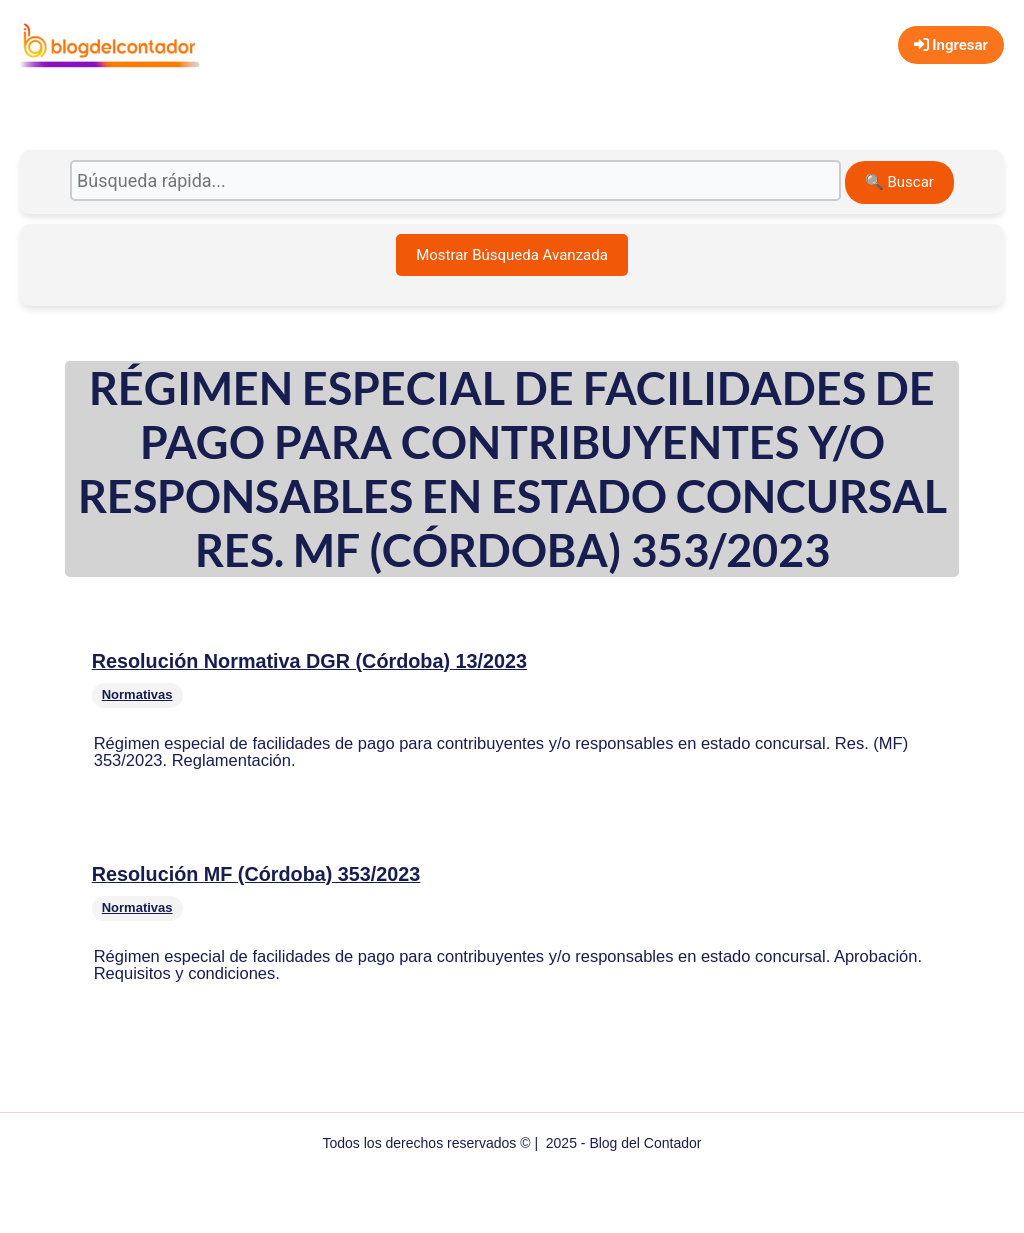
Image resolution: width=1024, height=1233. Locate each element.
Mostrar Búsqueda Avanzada (512, 255)
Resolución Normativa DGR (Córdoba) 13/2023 (309, 661)
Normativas (137, 694)
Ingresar (951, 45)
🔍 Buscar (899, 182)
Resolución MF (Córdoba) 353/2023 (256, 874)
